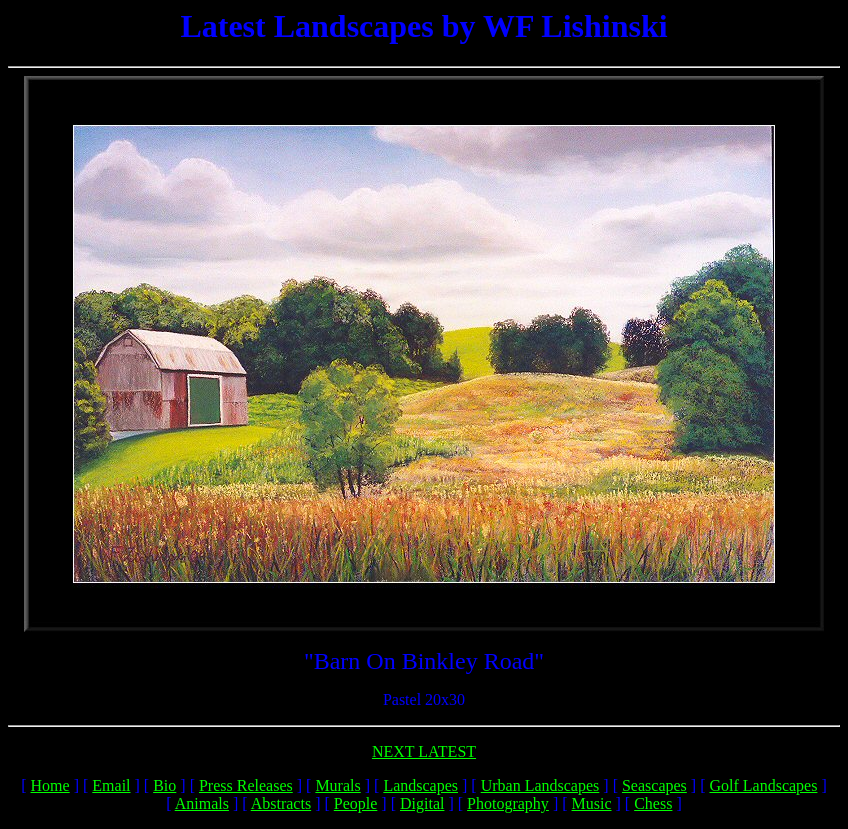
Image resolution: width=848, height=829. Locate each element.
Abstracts (281, 803)
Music (592, 803)
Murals (337, 785)
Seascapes (654, 785)
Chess (653, 803)
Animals (202, 803)
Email (111, 785)
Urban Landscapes (540, 785)
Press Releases (246, 785)
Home (50, 785)
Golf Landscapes (763, 785)
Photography (508, 803)
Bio (164, 785)
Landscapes (420, 785)
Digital (422, 803)
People (356, 803)
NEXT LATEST (424, 751)
